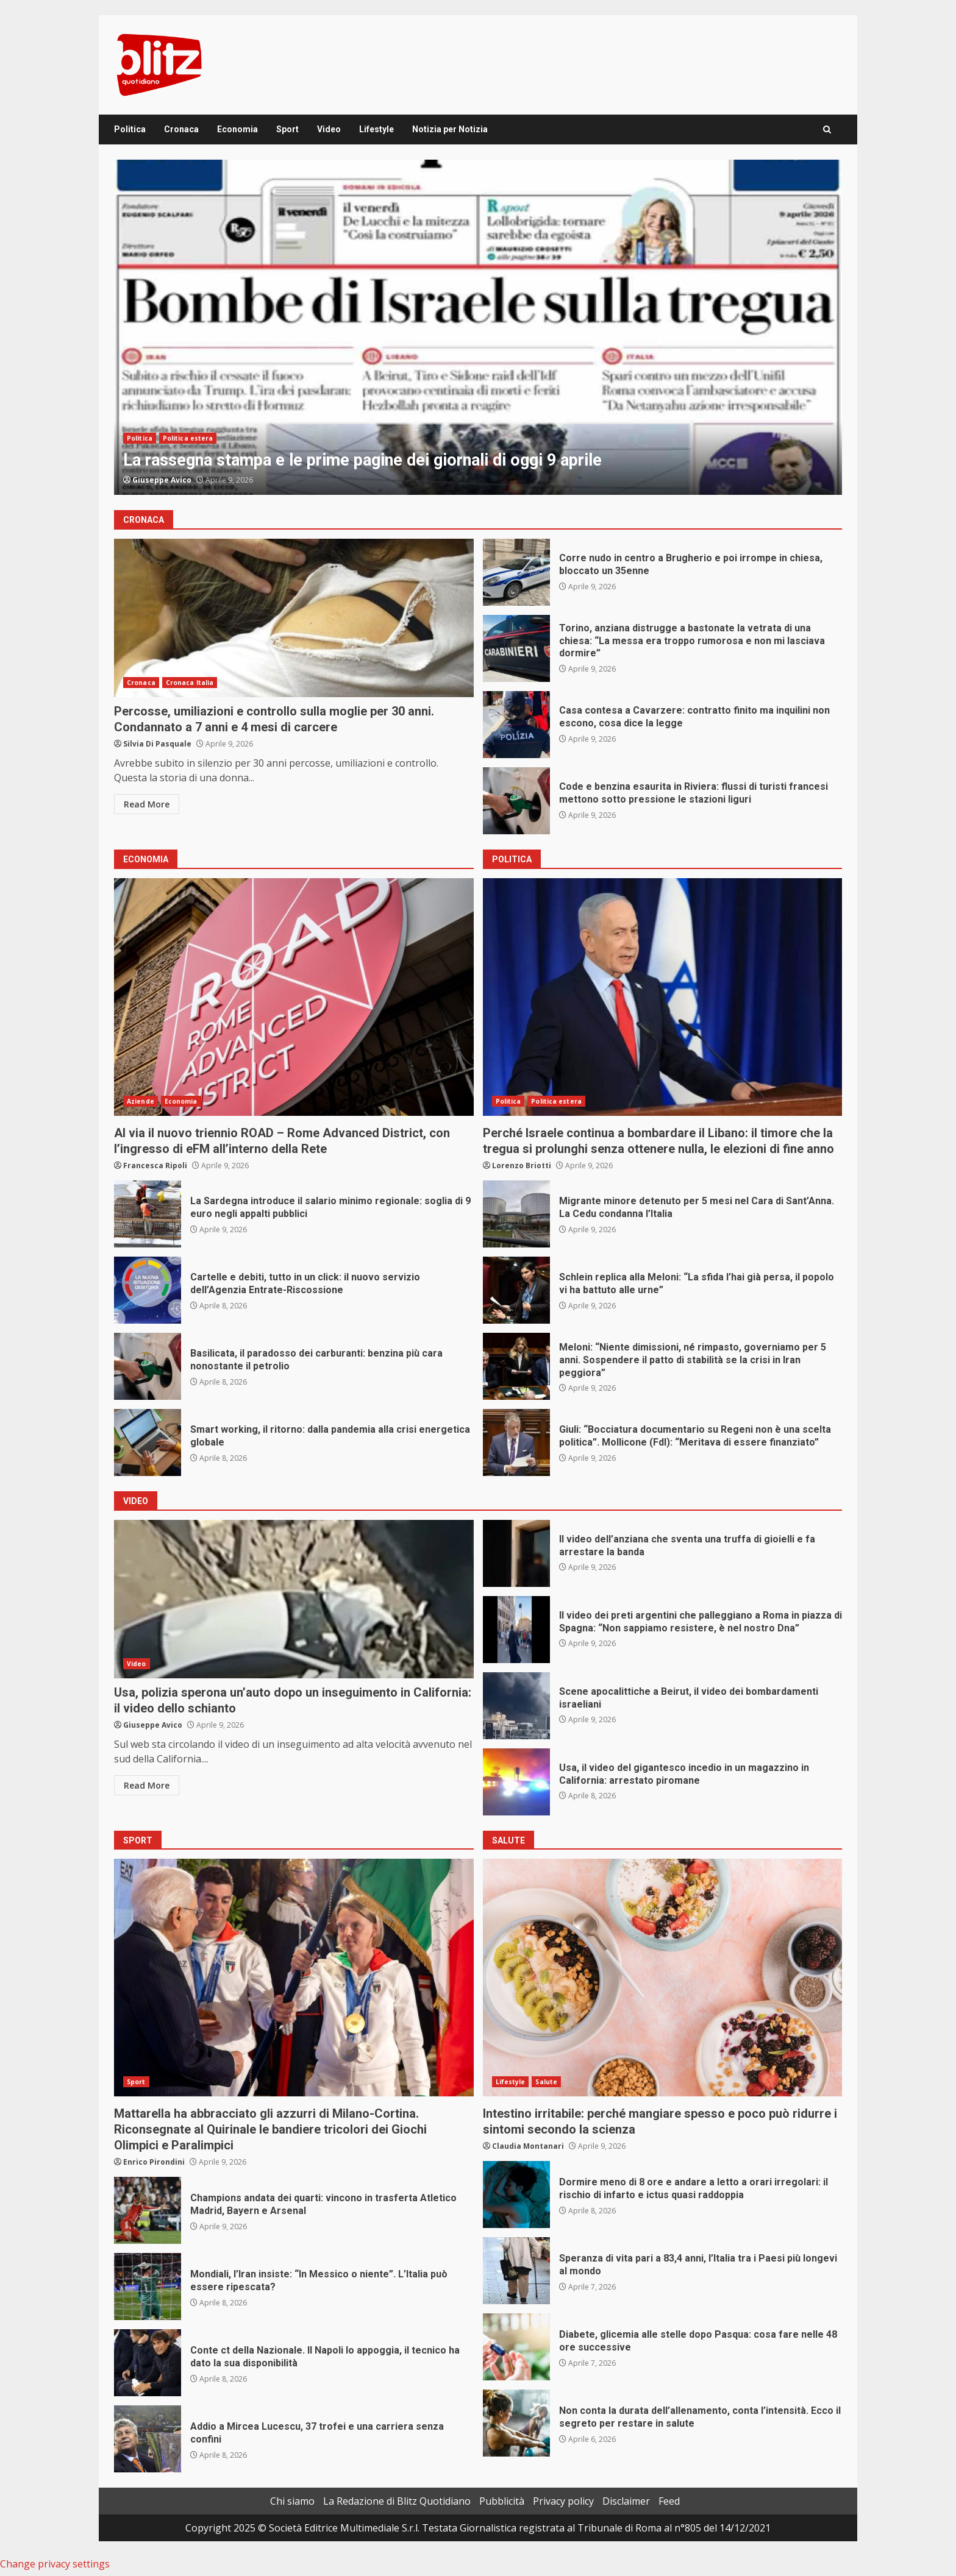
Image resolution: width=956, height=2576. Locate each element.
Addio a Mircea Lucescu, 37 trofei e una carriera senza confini (147, 2438)
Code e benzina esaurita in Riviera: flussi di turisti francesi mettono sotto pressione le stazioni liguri (516, 800)
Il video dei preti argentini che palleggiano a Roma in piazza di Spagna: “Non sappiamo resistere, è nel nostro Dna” (516, 1629)
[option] (478, 327)
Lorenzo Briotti (521, 1165)
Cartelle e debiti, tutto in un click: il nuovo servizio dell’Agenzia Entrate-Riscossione (147, 1290)
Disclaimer (626, 2501)
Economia (237, 129)
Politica (130, 129)
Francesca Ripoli (155, 1165)
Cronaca (181, 129)
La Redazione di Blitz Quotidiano (397, 2501)
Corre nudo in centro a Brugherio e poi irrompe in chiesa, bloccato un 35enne (516, 572)
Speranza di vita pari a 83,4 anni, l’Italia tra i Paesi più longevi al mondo (516, 2270)
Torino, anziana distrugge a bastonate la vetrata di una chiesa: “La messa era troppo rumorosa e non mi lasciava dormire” (516, 648)
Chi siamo (292, 2501)
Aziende (140, 1101)
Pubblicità (501, 2501)
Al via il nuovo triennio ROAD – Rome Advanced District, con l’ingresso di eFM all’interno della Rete (294, 997)
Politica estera (188, 438)
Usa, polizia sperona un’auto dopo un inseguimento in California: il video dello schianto (294, 1599)
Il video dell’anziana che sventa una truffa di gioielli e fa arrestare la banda (516, 1553)
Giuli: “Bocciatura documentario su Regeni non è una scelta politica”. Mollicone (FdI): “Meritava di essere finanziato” (516, 1442)
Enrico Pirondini (154, 2162)
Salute (546, 2081)
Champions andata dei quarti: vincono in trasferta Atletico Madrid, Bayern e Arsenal (147, 2210)
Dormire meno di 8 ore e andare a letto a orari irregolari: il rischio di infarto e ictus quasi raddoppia (516, 2194)
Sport (287, 129)
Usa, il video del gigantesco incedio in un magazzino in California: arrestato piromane (516, 1781)
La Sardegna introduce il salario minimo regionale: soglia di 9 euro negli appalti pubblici (147, 1213)
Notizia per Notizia (450, 129)
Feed (669, 2501)
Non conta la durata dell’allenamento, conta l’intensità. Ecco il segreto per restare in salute (516, 2423)
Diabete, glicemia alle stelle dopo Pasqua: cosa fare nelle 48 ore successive (516, 2346)
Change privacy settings (55, 2564)
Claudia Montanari (528, 2146)
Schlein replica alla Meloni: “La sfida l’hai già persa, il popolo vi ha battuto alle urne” (516, 1290)
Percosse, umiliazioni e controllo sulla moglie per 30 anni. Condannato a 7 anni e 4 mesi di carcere (294, 618)
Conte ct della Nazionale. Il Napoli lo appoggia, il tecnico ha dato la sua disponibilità (147, 2362)
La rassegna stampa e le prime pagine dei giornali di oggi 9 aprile (478, 327)
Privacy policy (563, 2501)
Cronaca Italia (189, 682)
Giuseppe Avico (161, 480)
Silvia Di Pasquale (157, 744)
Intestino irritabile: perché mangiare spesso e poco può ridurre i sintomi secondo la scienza (663, 1977)
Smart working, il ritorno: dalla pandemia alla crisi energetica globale (147, 1442)
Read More (146, 804)
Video (329, 129)
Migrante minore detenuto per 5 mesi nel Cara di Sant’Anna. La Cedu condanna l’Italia (516, 1213)
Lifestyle (376, 129)
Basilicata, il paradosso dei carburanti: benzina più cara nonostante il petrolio (147, 1366)
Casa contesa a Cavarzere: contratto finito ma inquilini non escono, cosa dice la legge (516, 724)
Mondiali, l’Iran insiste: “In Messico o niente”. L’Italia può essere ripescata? (147, 2286)
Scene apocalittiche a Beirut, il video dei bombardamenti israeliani (516, 1705)
